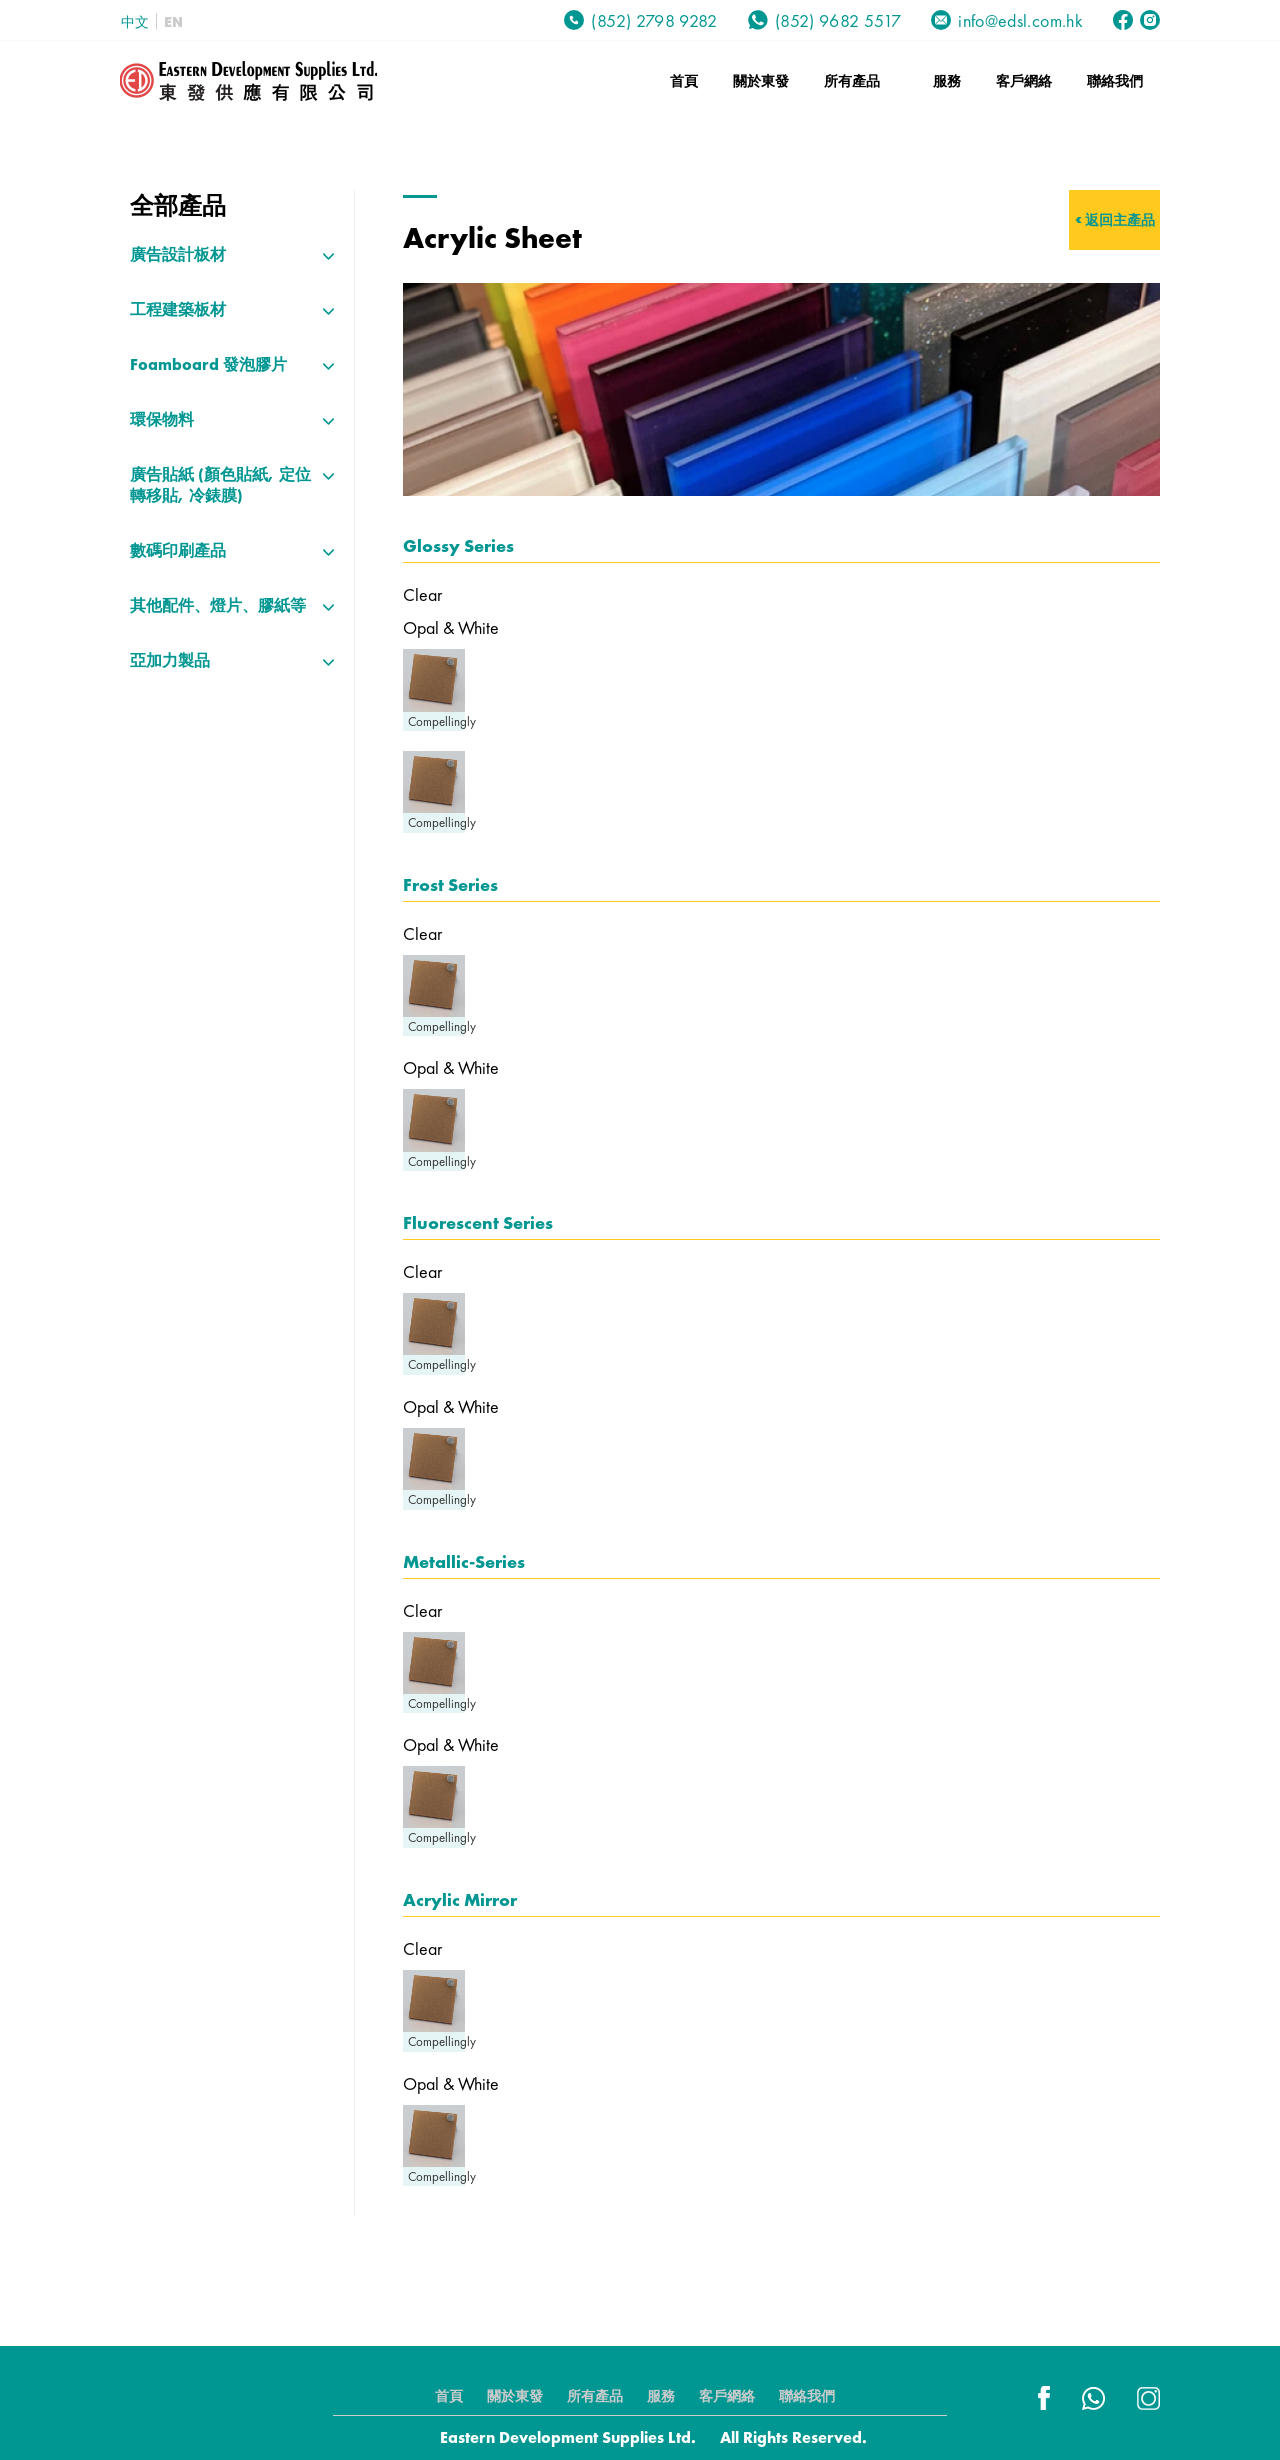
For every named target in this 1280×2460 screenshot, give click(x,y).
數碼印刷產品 (178, 550)
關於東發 (761, 81)
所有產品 (852, 81)
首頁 (684, 81)
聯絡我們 (1115, 81)
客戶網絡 (1024, 81)
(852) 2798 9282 (640, 20)
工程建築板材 (178, 309)
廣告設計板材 (178, 254)
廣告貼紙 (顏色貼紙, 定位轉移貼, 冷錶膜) (220, 485)
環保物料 (162, 419)
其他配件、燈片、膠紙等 (218, 605)
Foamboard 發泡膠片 (208, 364)
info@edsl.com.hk (1007, 20)
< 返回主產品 (1115, 220)
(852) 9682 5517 (824, 20)
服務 (947, 81)
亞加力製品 (170, 660)
